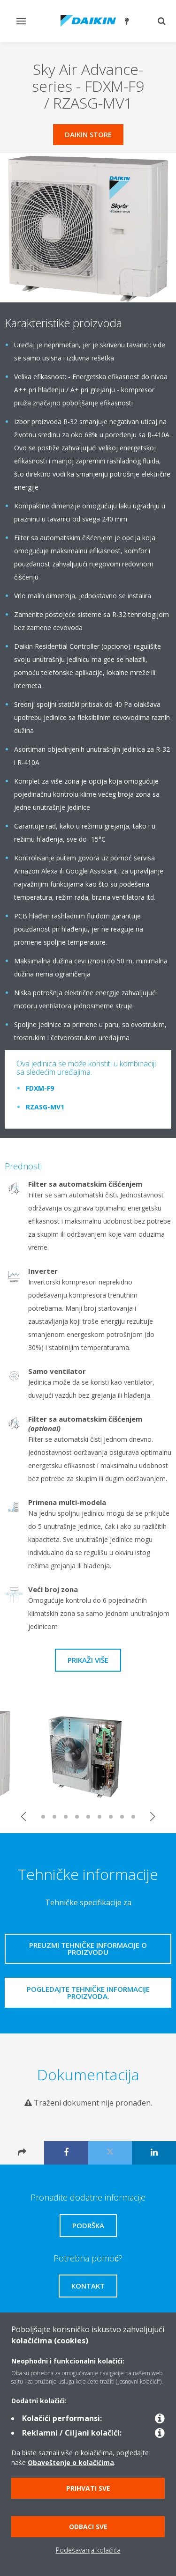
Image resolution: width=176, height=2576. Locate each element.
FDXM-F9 (40, 1088)
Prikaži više (88, 1660)
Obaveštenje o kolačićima (71, 2462)
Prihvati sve (88, 2488)
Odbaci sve (88, 2526)
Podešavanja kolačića (88, 2550)
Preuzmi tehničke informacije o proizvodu (88, 1948)
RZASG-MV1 (45, 1106)
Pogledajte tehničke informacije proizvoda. (88, 1992)
